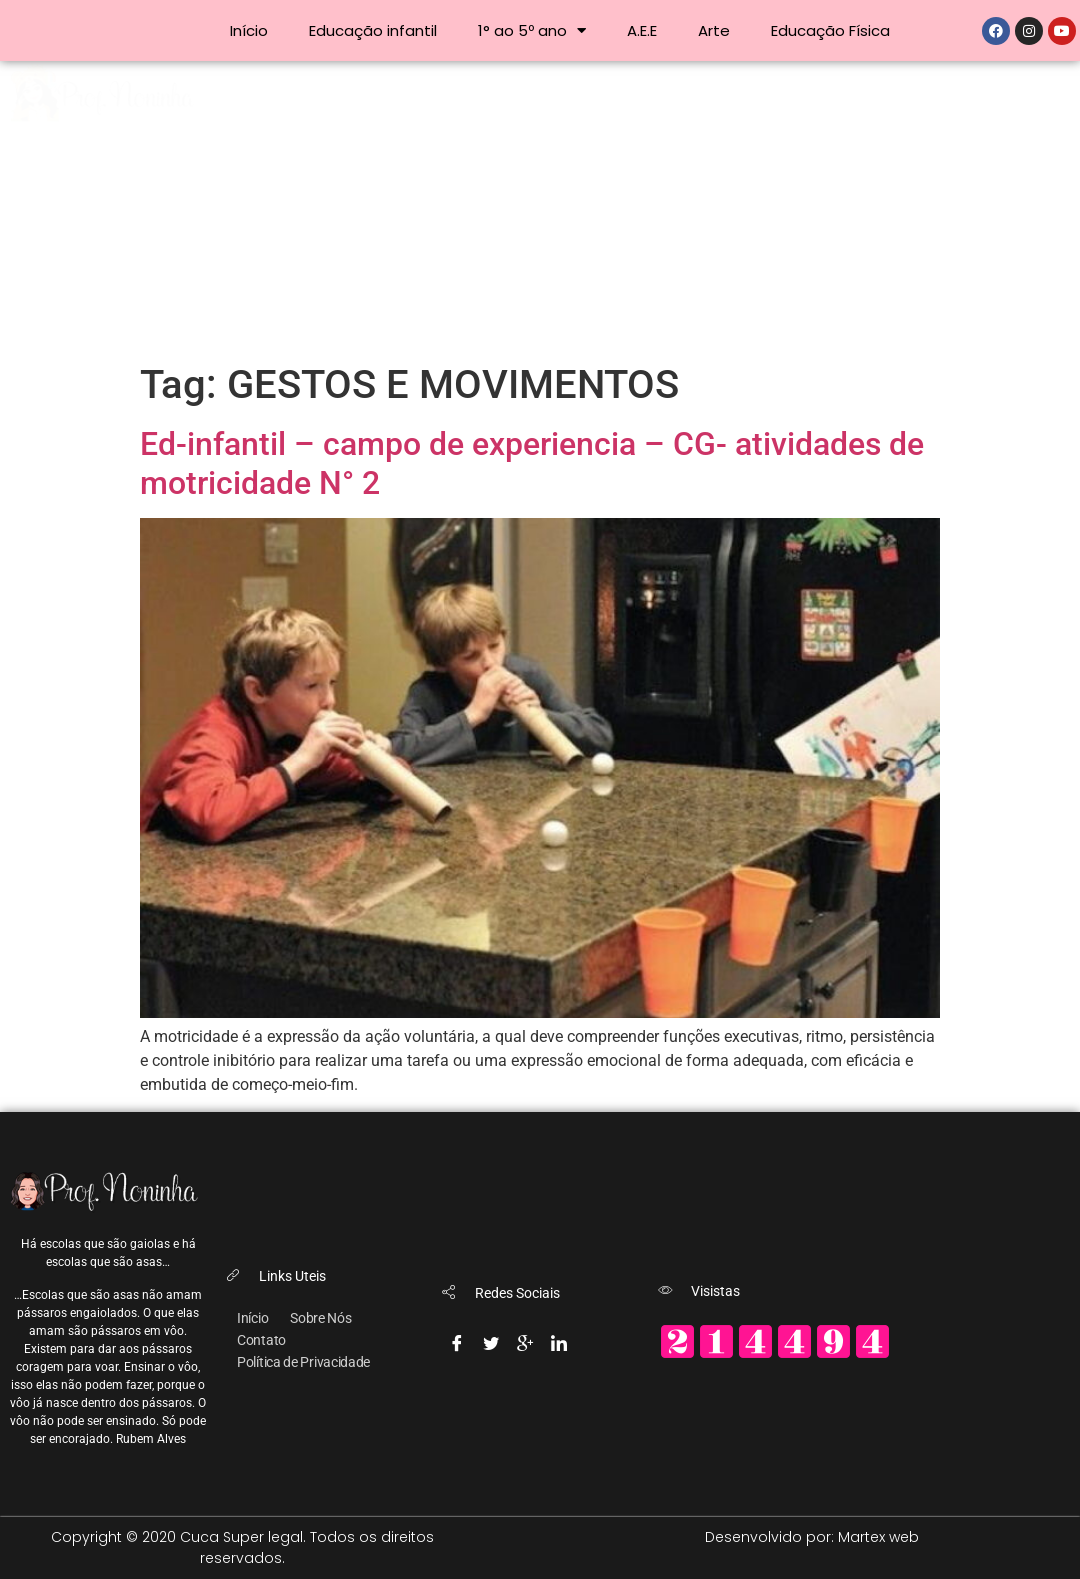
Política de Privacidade (303, 1362)
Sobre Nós (320, 1318)
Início (249, 30)
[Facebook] (457, 1339)
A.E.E (642, 30)
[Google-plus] (525, 1339)
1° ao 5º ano (532, 30)
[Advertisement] (540, 211)
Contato (261, 1340)
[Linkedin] (559, 1339)
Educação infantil (373, 30)
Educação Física (830, 30)
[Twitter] (491, 1339)
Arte (714, 30)
